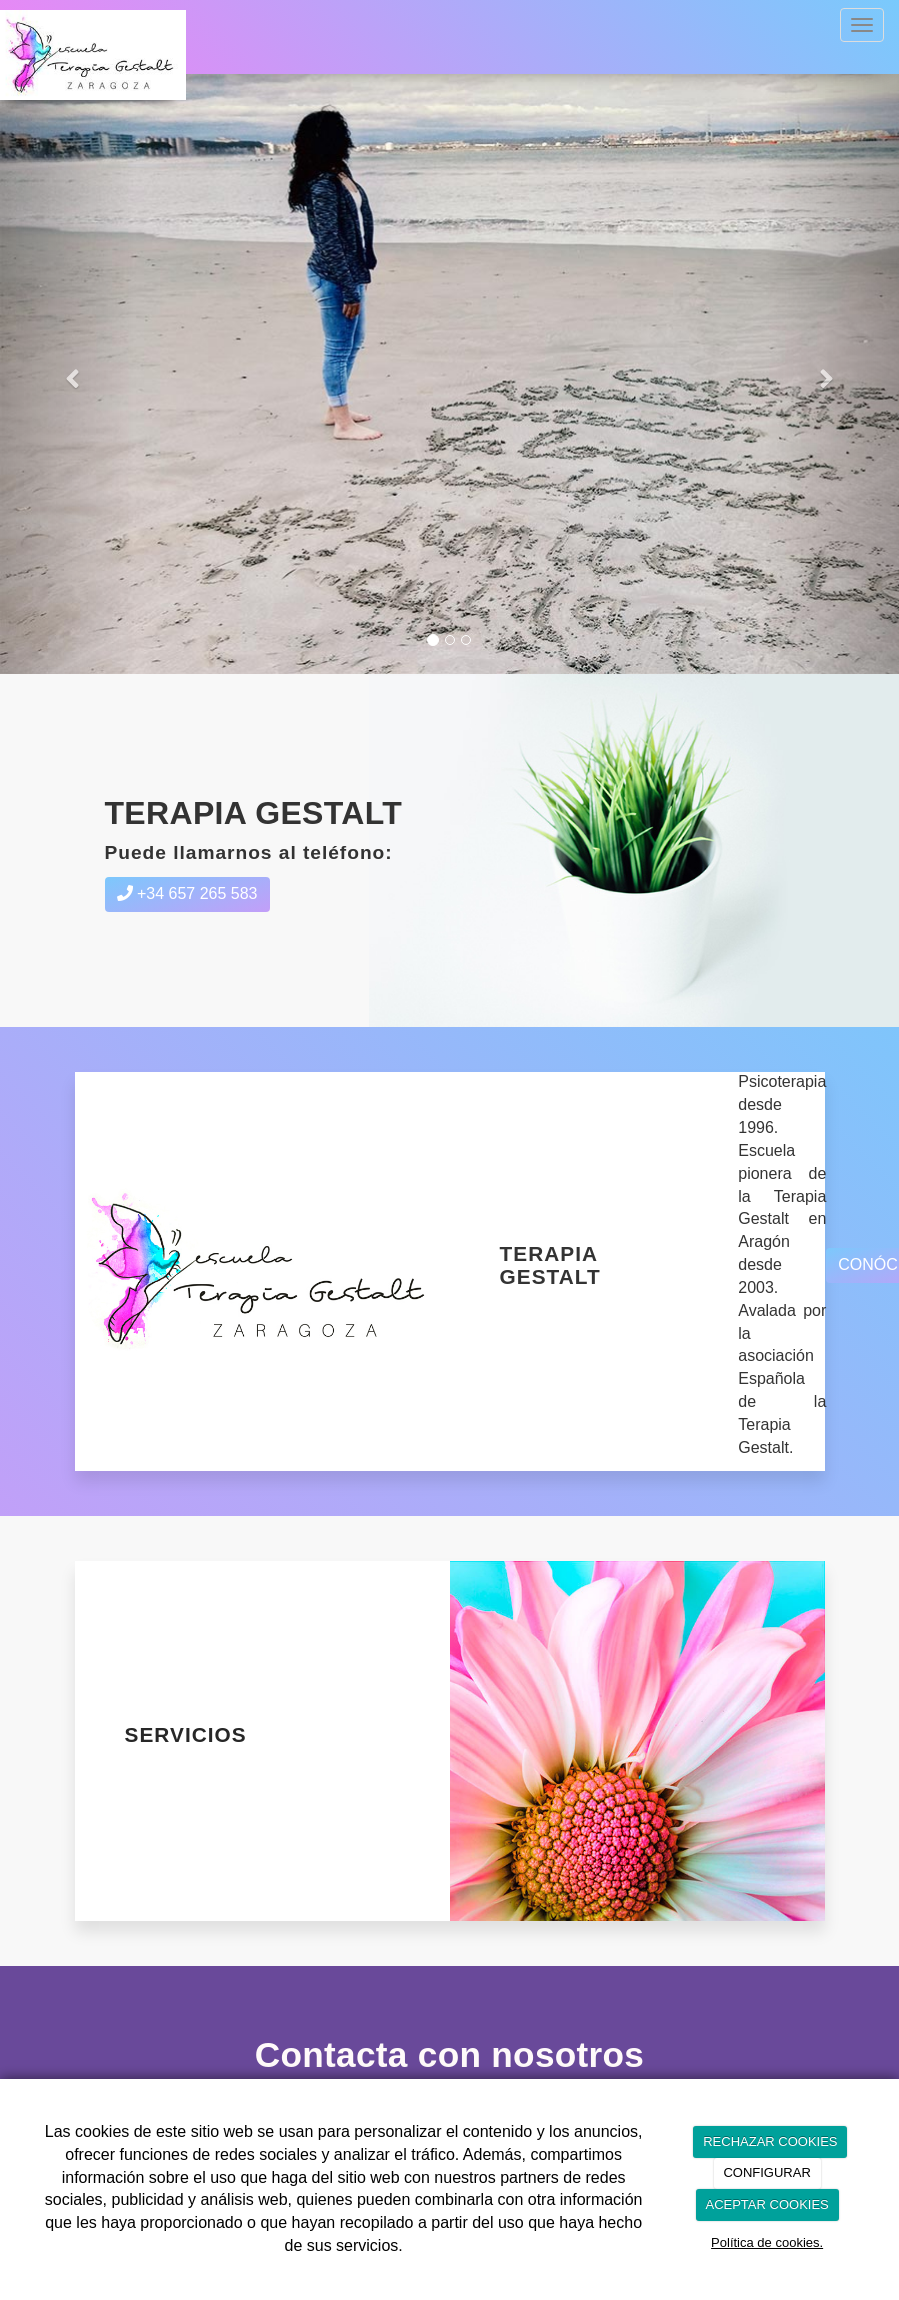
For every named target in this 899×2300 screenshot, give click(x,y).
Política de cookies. (767, 2242)
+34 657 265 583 (187, 893)
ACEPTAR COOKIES (766, 2204)
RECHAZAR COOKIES (770, 2141)
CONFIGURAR (766, 2172)
